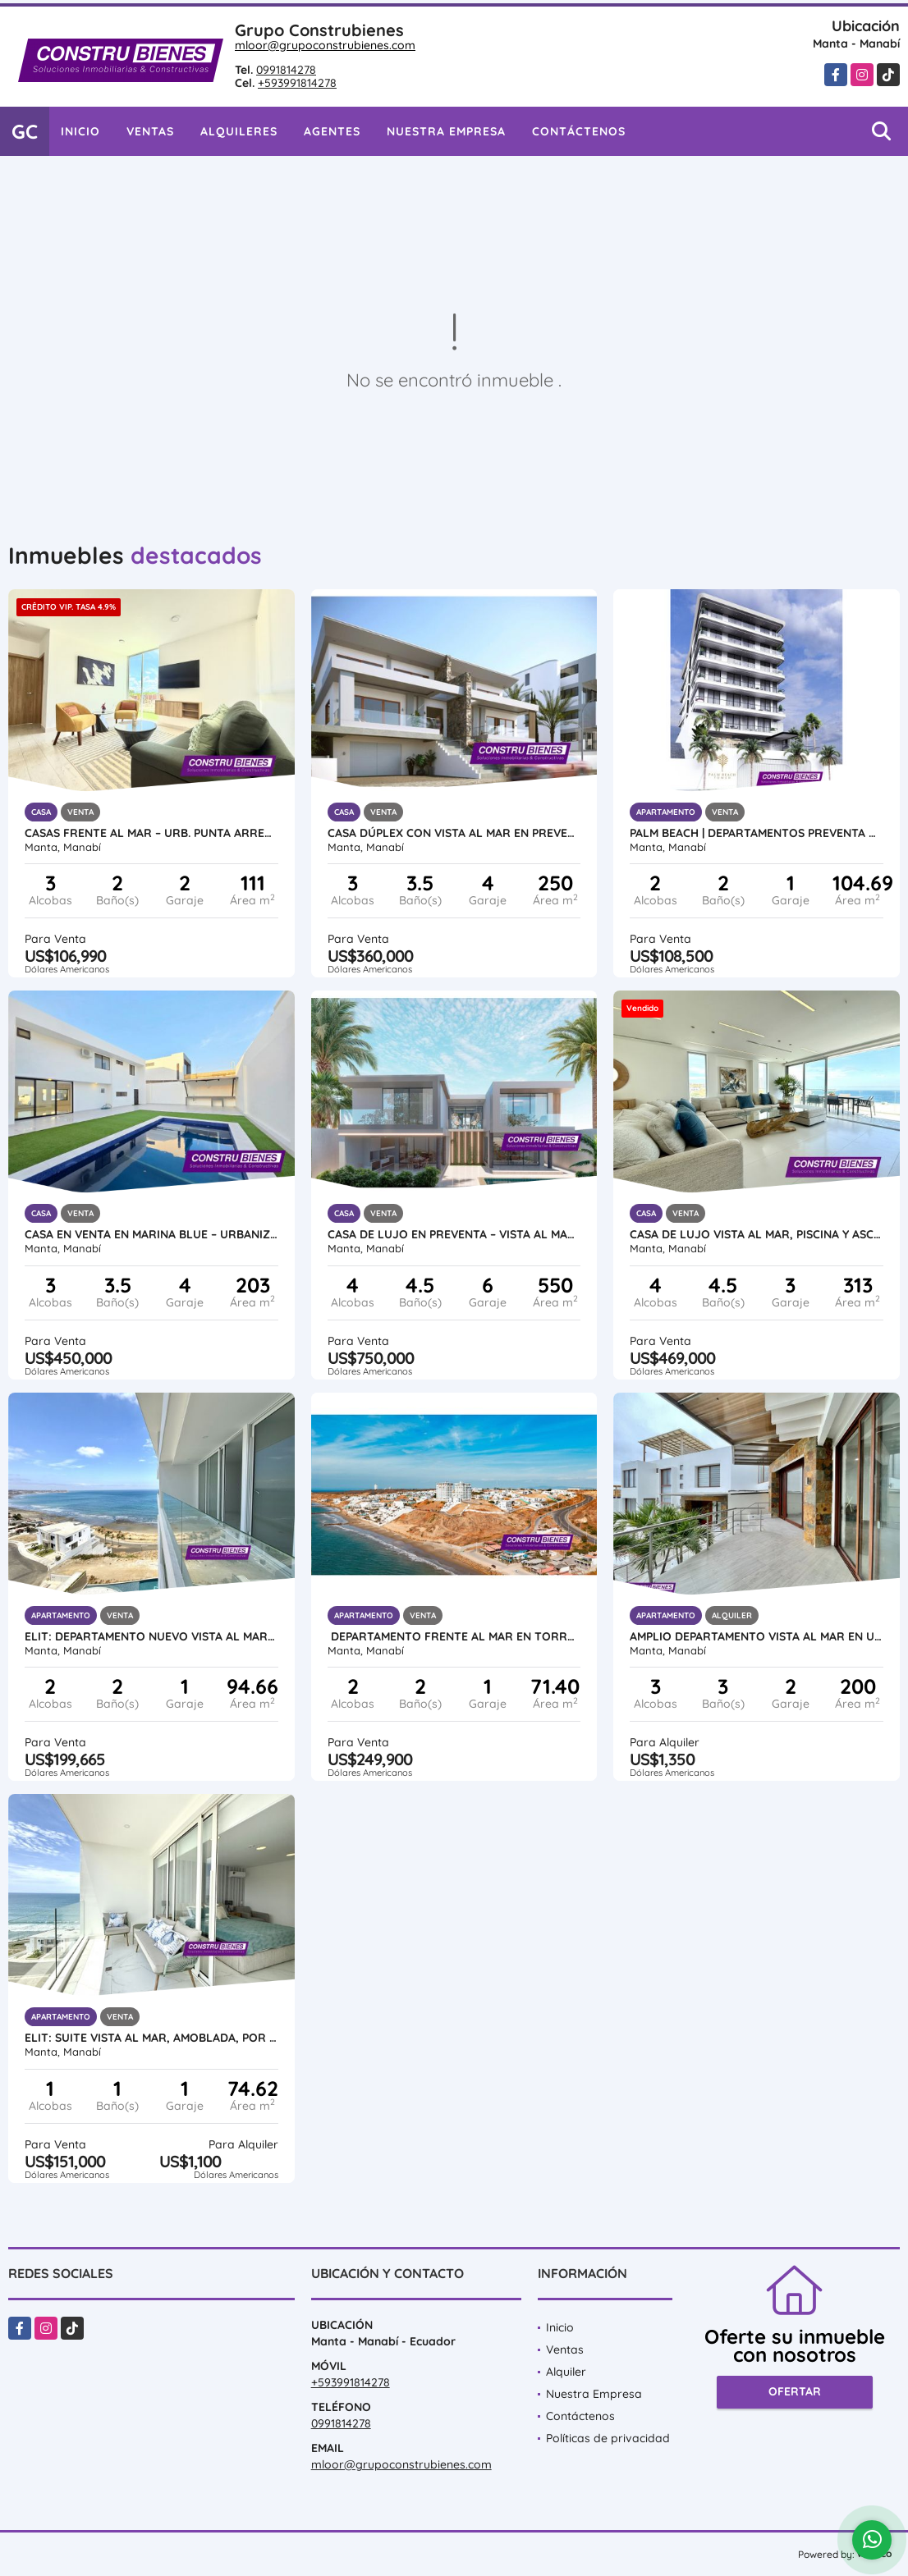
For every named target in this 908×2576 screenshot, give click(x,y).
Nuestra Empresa (446, 131)
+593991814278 (297, 82)
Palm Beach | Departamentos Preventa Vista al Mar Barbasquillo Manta (756, 833)
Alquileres (238, 131)
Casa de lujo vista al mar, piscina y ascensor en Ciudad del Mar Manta (756, 1234)
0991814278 (286, 69)
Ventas (150, 131)
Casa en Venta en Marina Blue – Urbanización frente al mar (151, 1234)
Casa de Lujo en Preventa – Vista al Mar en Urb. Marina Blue (454, 1234)
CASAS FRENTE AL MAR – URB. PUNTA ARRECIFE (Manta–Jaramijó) (151, 833)
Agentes (332, 131)
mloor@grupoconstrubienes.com (325, 45)
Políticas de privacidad (608, 2438)
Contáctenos (579, 131)
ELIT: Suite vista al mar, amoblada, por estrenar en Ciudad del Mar (151, 2037)
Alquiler (566, 2371)
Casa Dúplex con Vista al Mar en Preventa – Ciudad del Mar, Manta (454, 833)
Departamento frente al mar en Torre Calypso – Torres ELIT (454, 1636)
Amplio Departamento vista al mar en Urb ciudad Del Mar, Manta (756, 1636)
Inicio (80, 131)
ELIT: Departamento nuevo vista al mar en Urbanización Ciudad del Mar (151, 1636)
